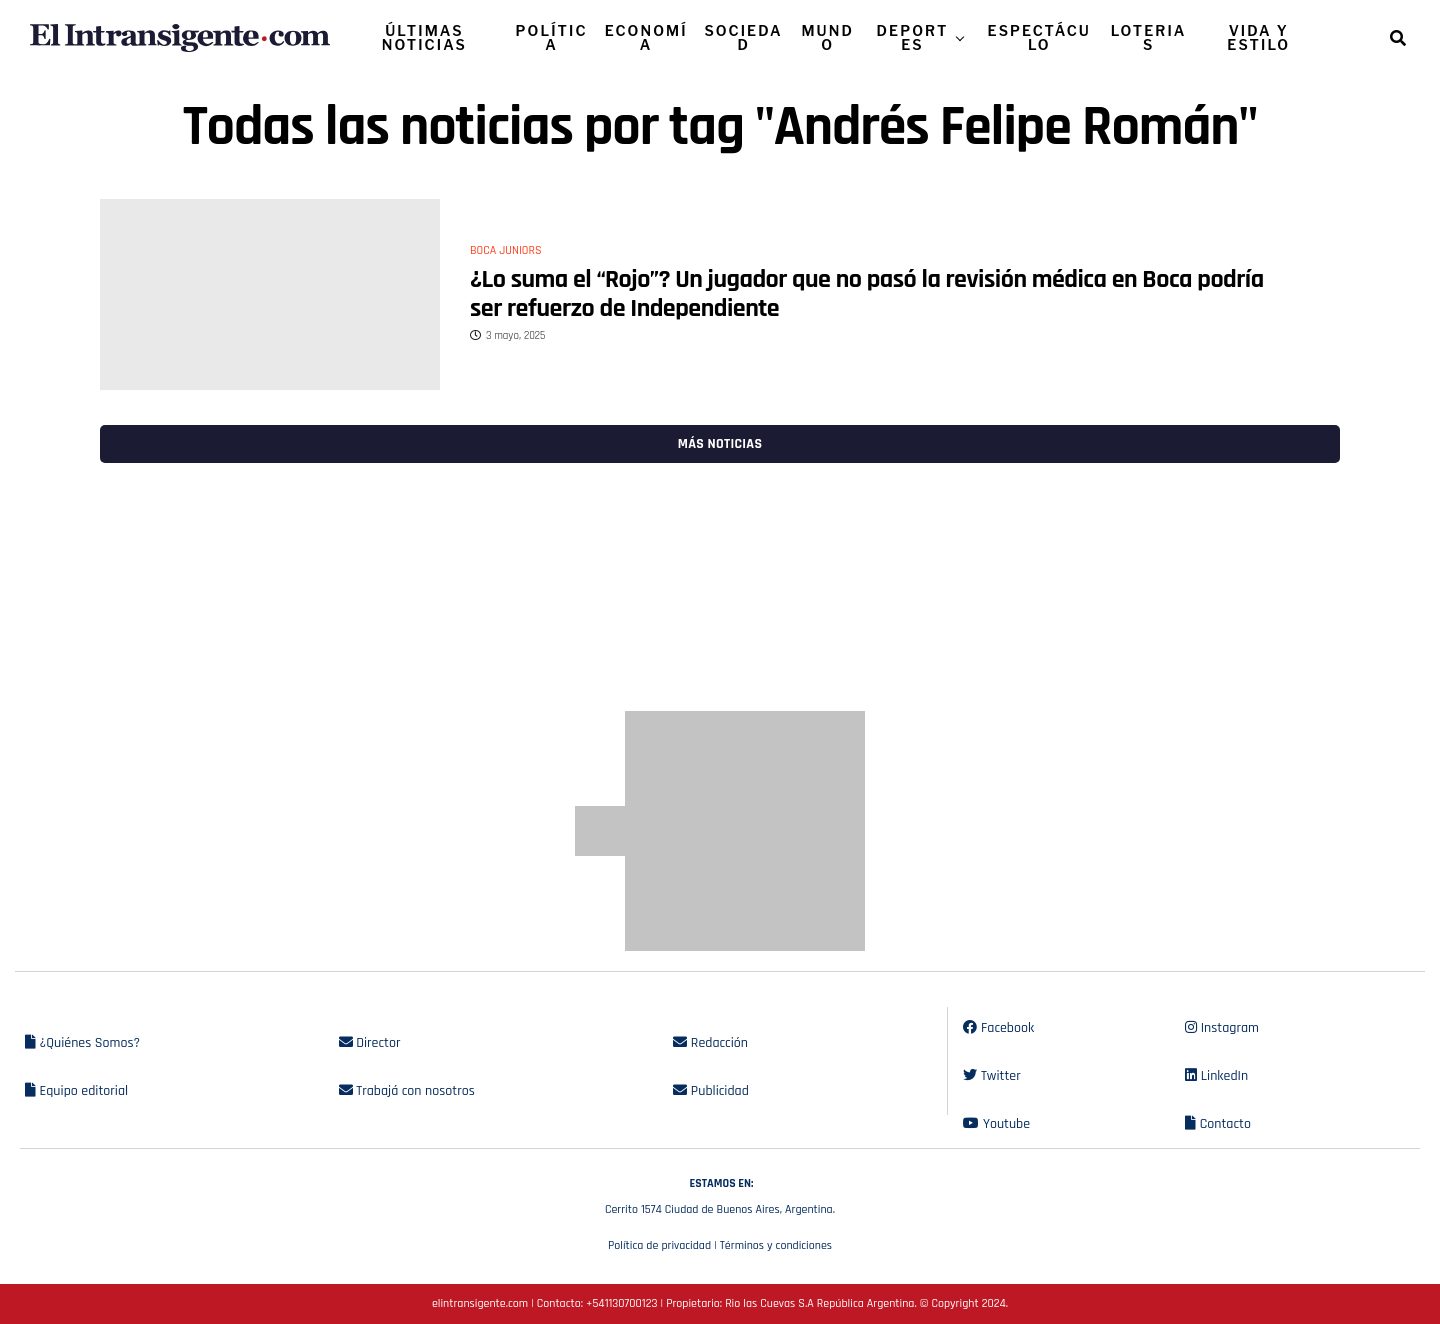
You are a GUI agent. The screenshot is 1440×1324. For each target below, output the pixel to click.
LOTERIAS (1149, 37)
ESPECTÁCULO (1039, 37)
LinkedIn (1216, 1076)
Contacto (1218, 1124)
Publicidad (710, 1091)
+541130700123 (621, 1303)
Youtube (996, 1124)
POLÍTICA (552, 37)
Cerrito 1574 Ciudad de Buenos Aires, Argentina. (720, 1194)
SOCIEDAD (743, 37)
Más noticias (720, 444)
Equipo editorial (76, 1091)
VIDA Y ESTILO (1258, 37)
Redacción (710, 1043)
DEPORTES (913, 37)
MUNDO (827, 37)
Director (370, 1043)
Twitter (991, 1076)
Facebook (998, 1028)
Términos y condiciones (776, 1245)
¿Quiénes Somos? (82, 1043)
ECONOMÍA (646, 37)
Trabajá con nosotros (407, 1091)
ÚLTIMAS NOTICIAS (424, 37)
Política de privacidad (659, 1245)
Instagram (1222, 1028)
